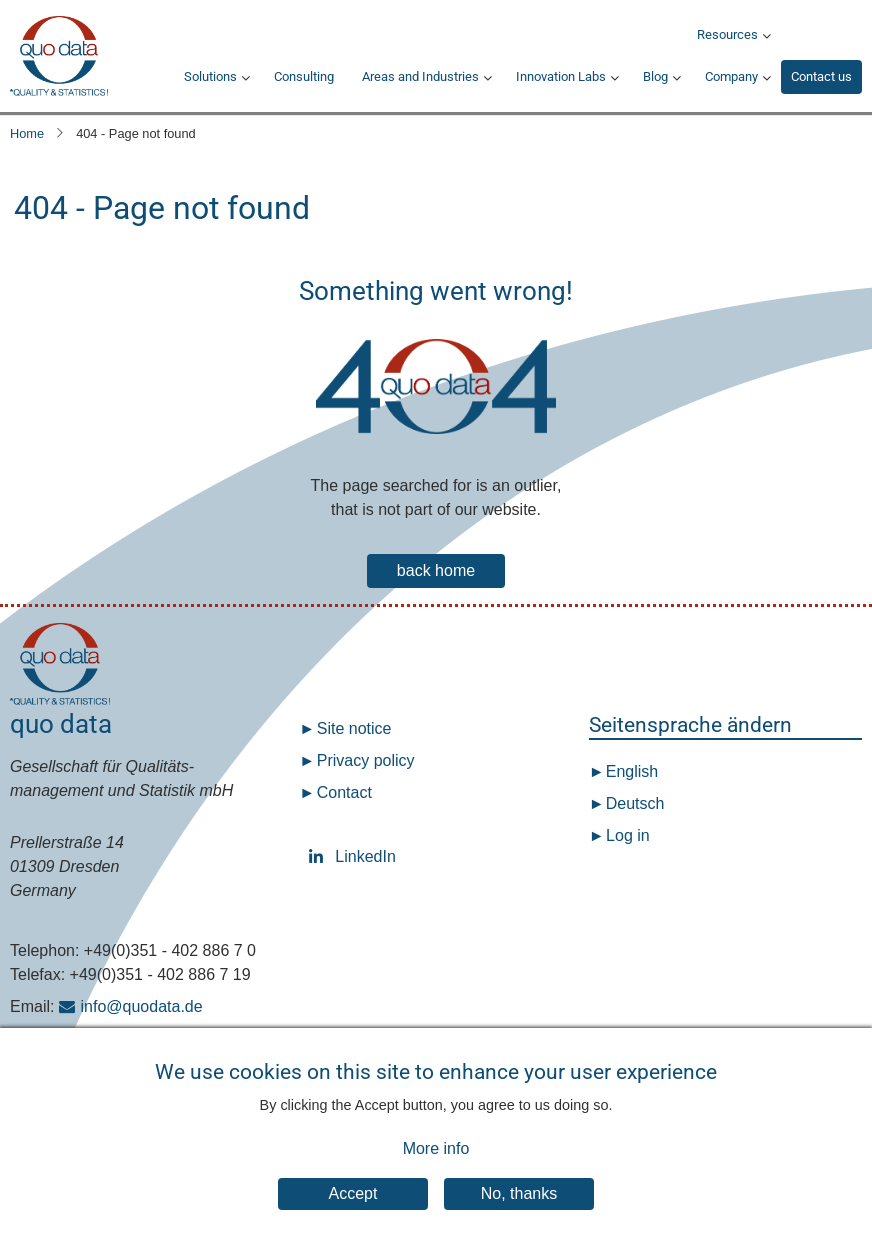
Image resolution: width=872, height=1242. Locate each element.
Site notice (354, 728)
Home (27, 133)
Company (731, 76)
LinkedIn (320, 856)
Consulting (304, 76)
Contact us (821, 76)
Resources (727, 34)
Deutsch (632, 803)
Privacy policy (366, 760)
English (629, 771)
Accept (353, 1204)
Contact (344, 792)
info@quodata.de (142, 1006)
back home (436, 570)
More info (436, 1160)
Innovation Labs (561, 76)
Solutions (210, 76)
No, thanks (519, 1204)
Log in (628, 835)
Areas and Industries (420, 76)
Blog (655, 76)
